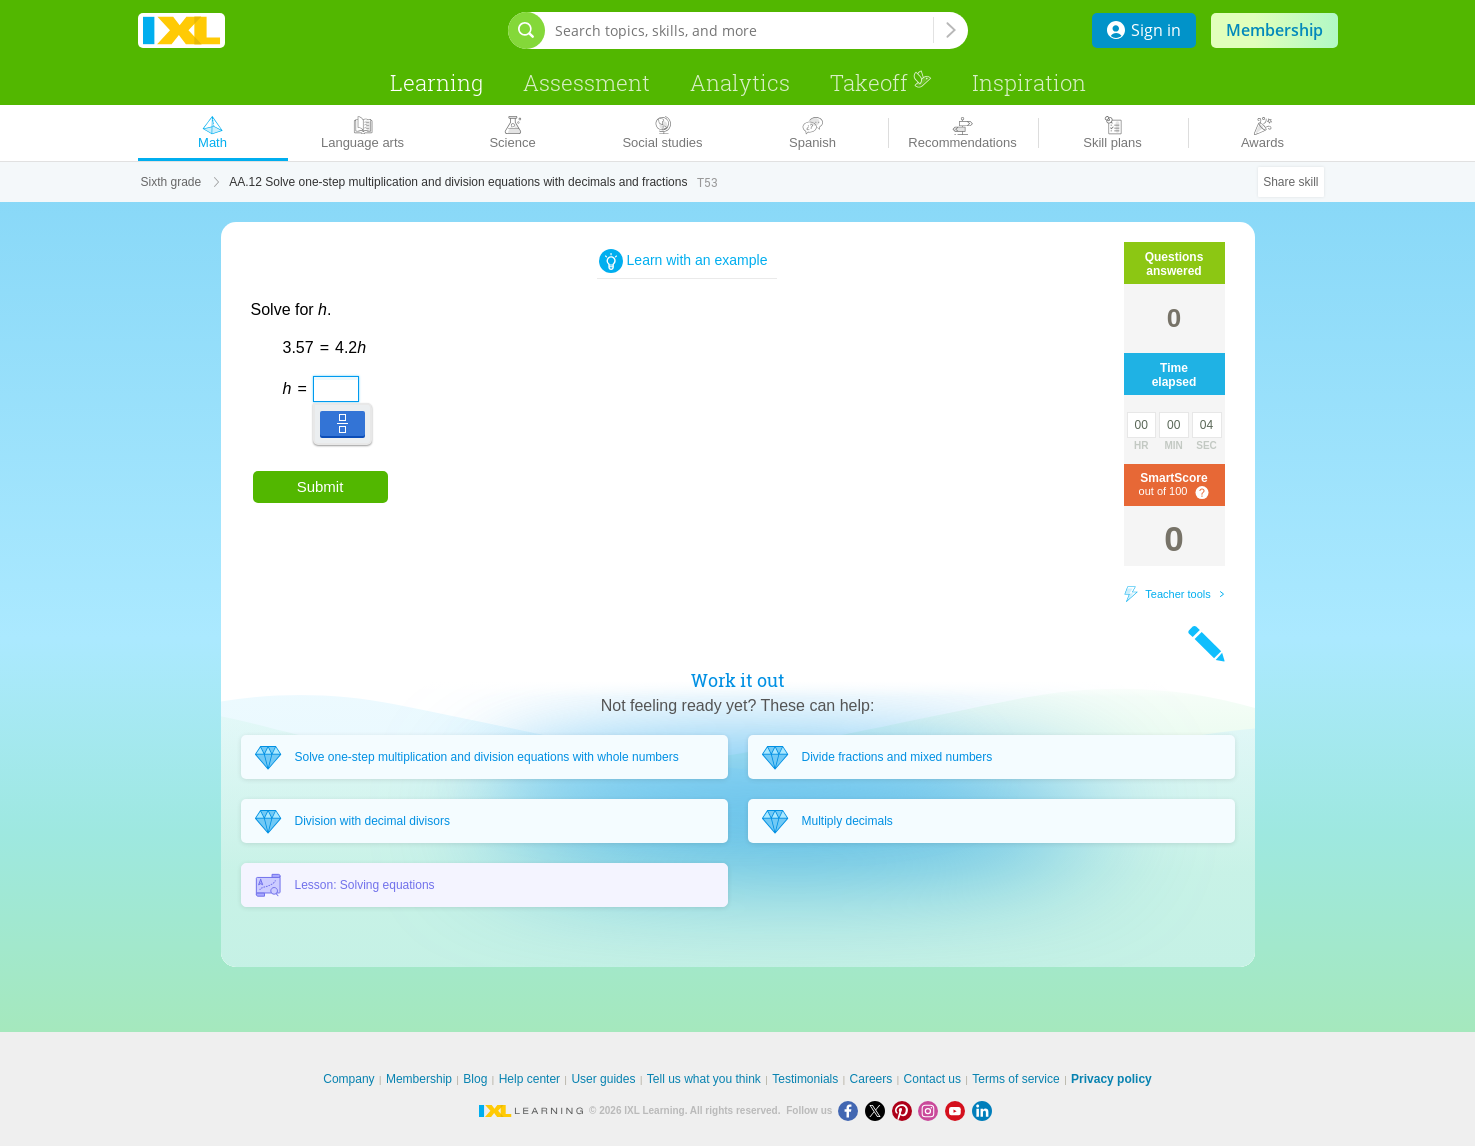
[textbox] (319, 381)
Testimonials (805, 1079)
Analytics (740, 82)
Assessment (586, 82)
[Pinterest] (905, 1110)
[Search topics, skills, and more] (744, 30)
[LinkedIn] (984, 1110)
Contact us (932, 1079)
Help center (529, 1079)
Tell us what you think (704, 1079)
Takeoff (881, 82)
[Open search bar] (526, 30)
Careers (871, 1079)
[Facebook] (851, 1110)
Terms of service (1015, 1079)
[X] (878, 1110)
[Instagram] (931, 1110)
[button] (342, 423)
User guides (603, 1079)
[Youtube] (958, 1110)
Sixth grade (171, 182)
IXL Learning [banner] (181, 30)
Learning (436, 82)
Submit (320, 486)
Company (348, 1079)
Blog (475, 1079)
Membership (1274, 30)
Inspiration (1029, 82)
